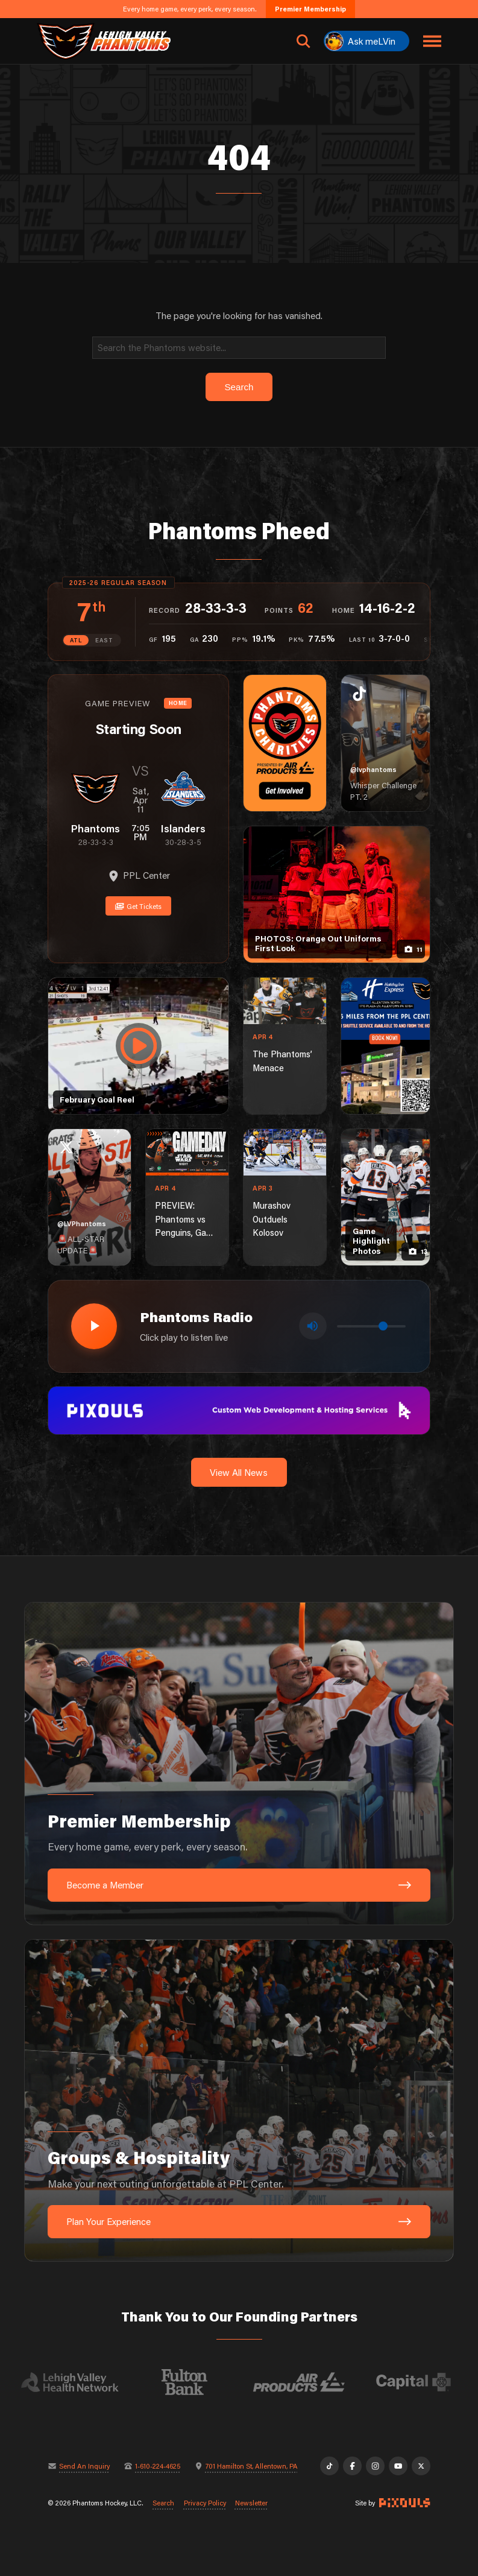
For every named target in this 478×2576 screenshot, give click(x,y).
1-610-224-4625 (157, 2466)
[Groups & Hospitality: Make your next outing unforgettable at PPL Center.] (239, 2100)
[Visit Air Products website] (314, 2382)
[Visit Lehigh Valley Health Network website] (85, 2382)
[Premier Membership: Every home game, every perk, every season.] (239, 1763)
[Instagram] (375, 2466)
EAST (104, 640)
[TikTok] (329, 2466)
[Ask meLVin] (366, 41)
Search (163, 2502)
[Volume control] (371, 1326)
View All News (239, 1472)
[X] (421, 2466)
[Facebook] (352, 2466)
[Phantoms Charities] (285, 743)
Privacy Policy (205, 2502)
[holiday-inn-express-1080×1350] (385, 1046)
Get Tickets (138, 906)
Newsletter (251, 2502)
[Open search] (303, 41)
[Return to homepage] (104, 41)
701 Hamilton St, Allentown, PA (252, 2466)
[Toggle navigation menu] (432, 41)
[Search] (238, 348)
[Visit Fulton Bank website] (199, 2382)
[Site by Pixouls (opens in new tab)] (404, 2502)
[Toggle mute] (313, 1326)
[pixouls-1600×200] (239, 1410)
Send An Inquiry (84, 2466)
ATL (75, 640)
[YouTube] (398, 2466)
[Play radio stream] (94, 1326)
